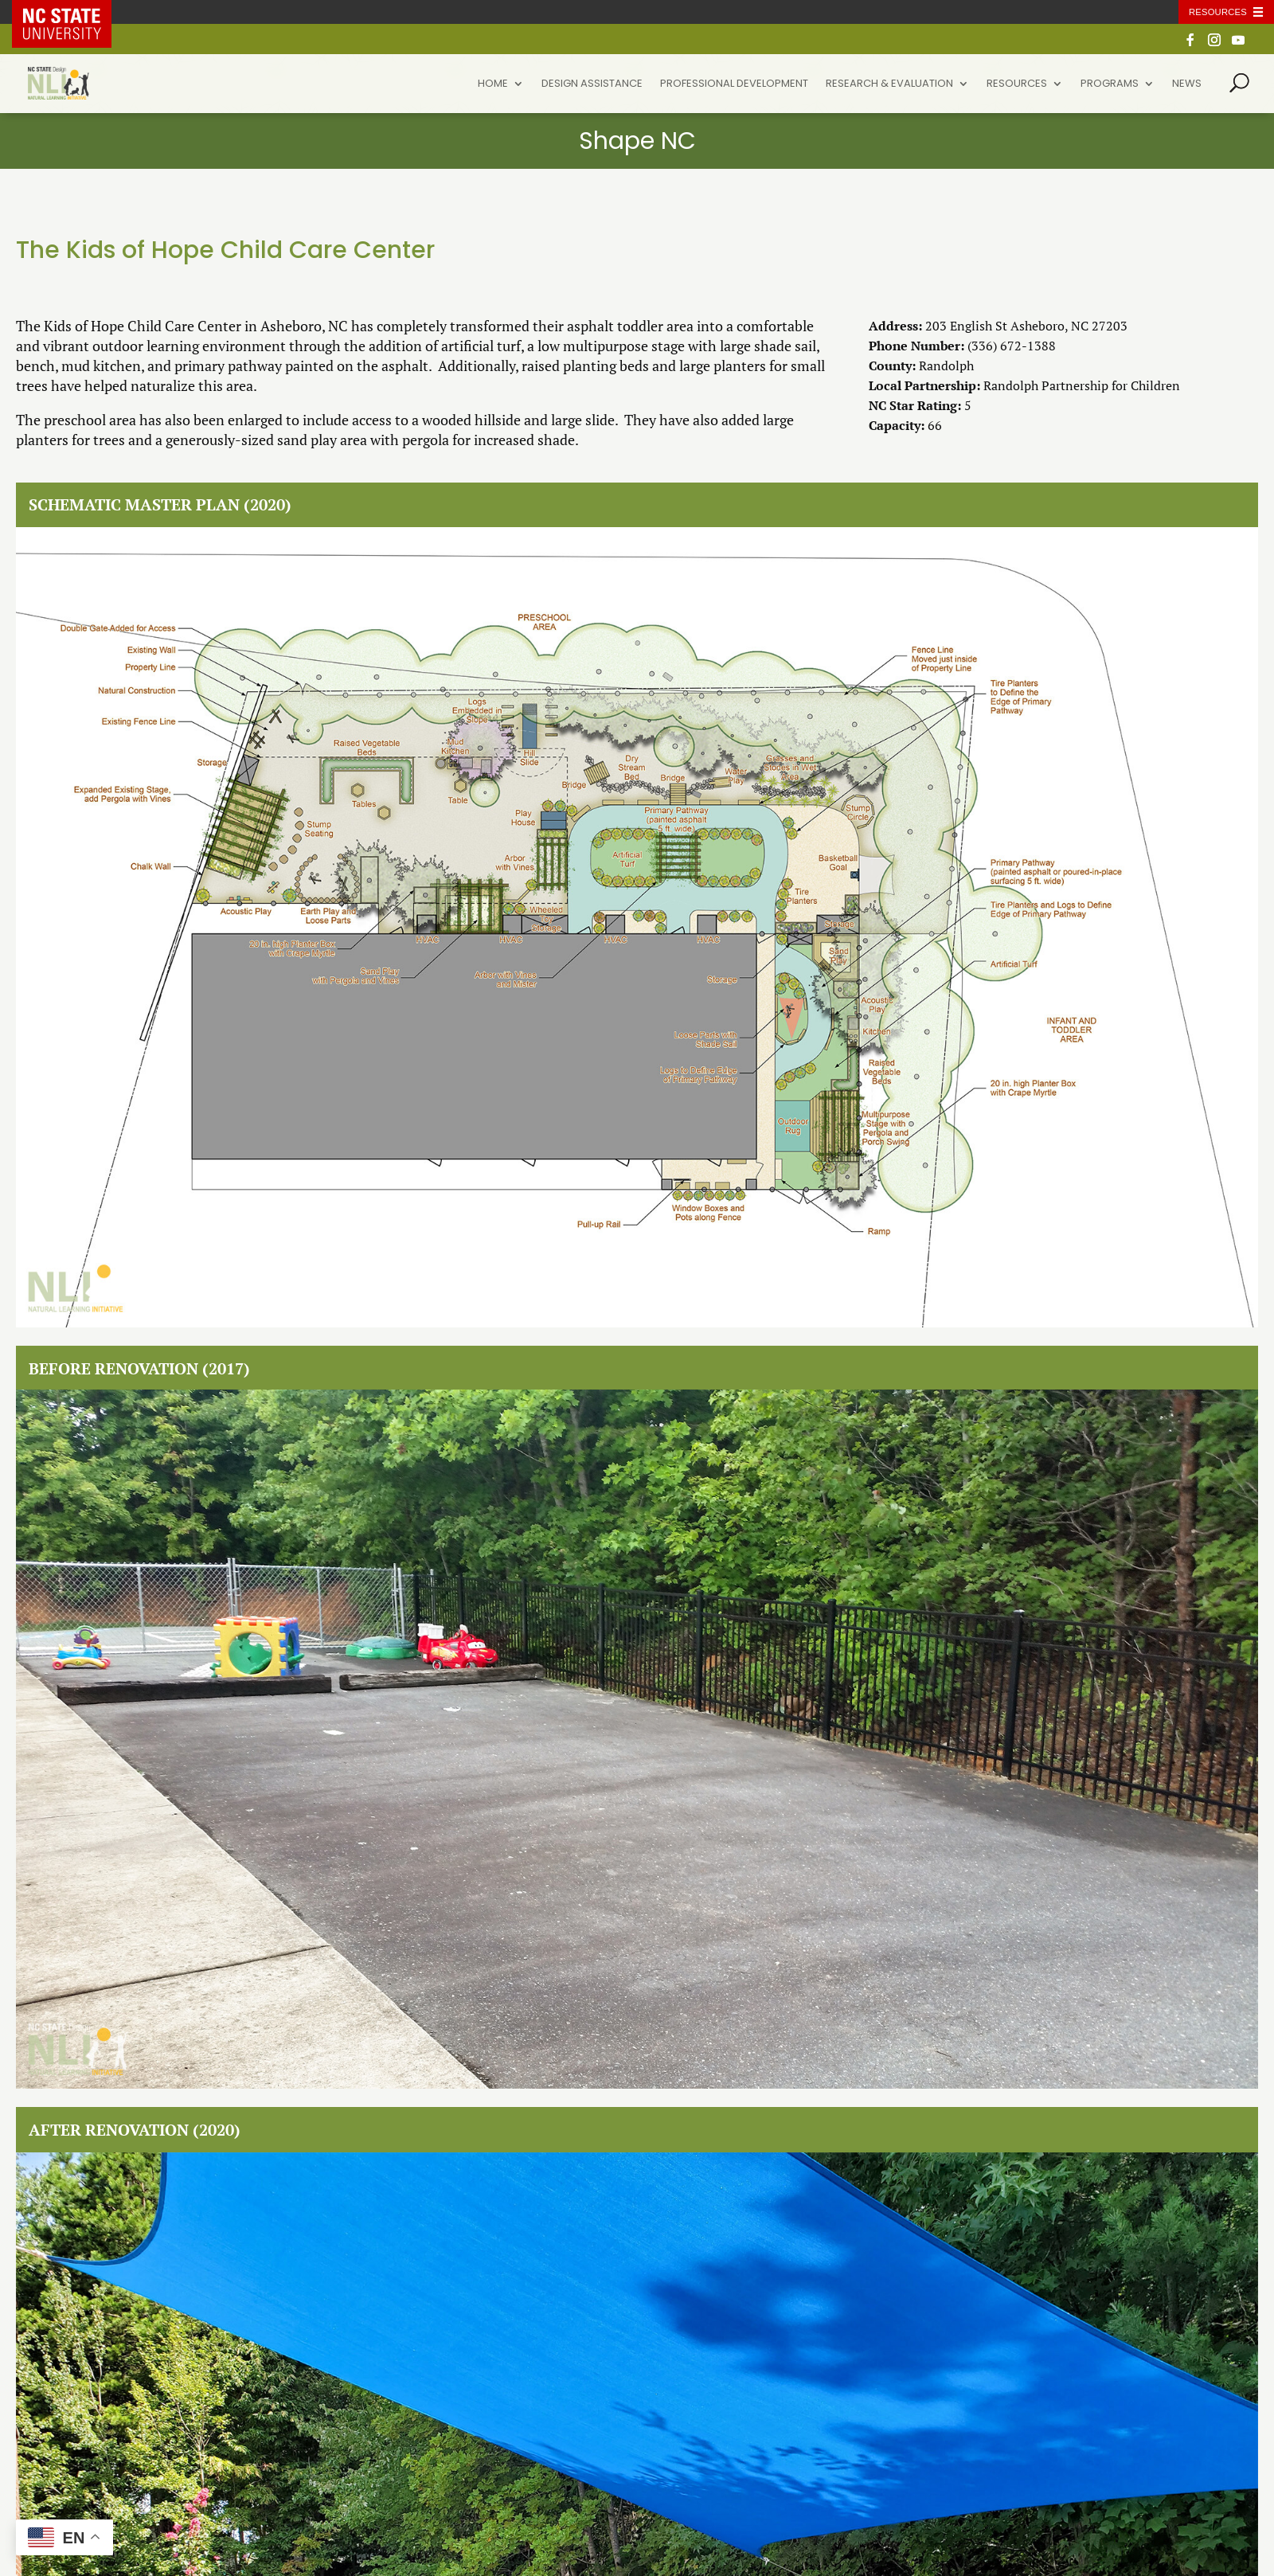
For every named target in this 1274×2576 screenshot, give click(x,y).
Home (493, 84)
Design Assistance (592, 84)
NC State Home (73, 12)
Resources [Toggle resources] (1218, 12)
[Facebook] (1190, 44)
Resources (1017, 84)
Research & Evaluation (889, 84)
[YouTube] (1238, 44)
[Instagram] (1214, 44)
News (1187, 84)
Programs (1110, 84)
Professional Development (734, 84)
